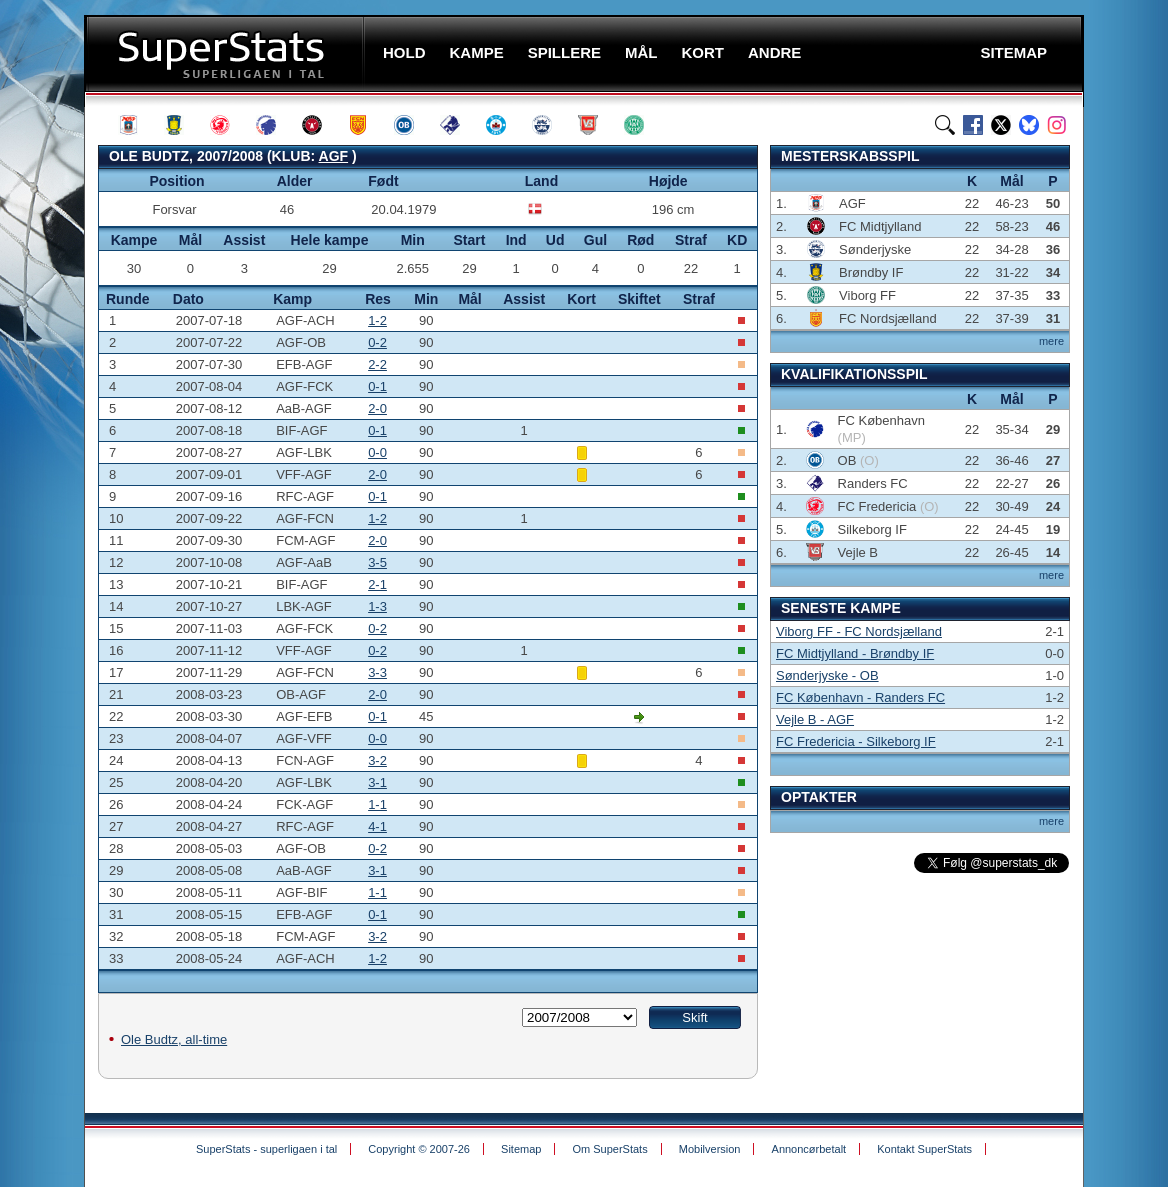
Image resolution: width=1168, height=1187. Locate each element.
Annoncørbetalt (809, 1149)
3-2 (377, 760)
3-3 (377, 672)
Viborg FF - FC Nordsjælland (859, 631)
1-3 (377, 606)
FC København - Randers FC (860, 697)
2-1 (377, 584)
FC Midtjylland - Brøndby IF (855, 653)
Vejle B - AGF (815, 719)
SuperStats (226, 53)
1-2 (377, 320)
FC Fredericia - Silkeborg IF (856, 741)
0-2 (377, 342)
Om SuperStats (609, 1149)
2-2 (377, 364)
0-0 (377, 452)
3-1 (377, 782)
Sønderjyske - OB (827, 675)
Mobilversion (710, 1149)
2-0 (377, 408)
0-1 (377, 386)
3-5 (377, 562)
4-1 (377, 826)
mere (1051, 341)
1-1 (377, 804)
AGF (334, 156)
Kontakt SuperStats (924, 1149)
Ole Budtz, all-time (174, 1039)
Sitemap (521, 1149)
